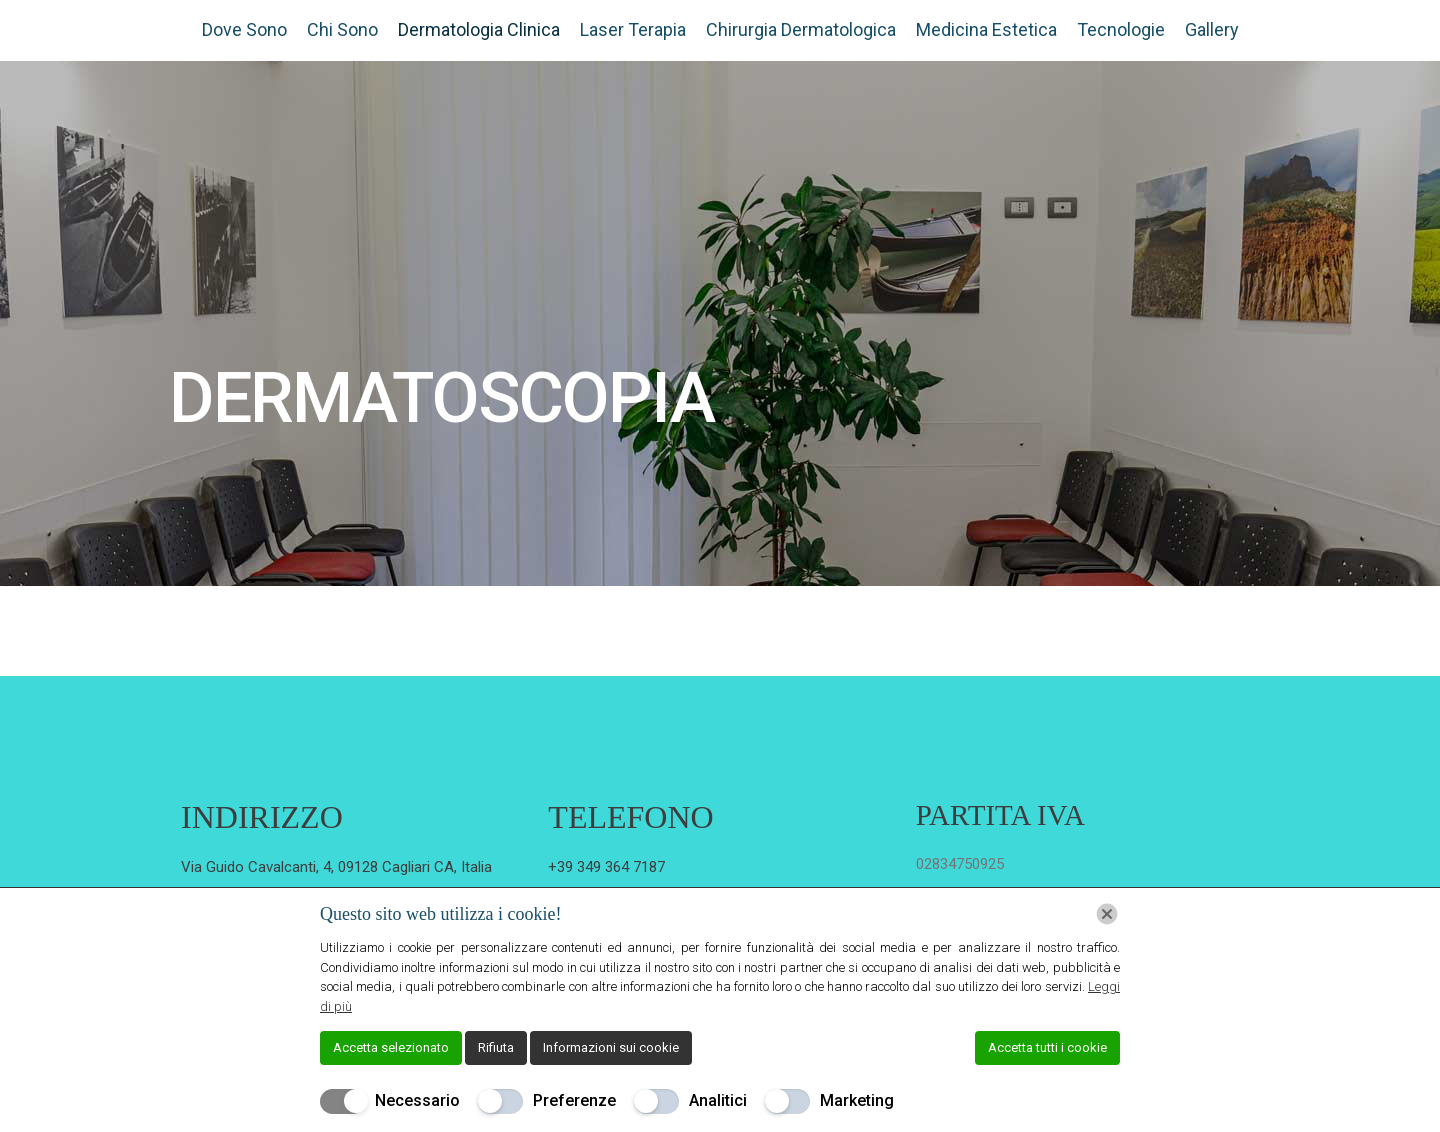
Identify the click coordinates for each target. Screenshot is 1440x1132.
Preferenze (574, 1100)
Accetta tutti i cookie (1047, 1047)
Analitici (718, 1100)
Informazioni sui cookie (611, 1047)
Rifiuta (496, 1047)
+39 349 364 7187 (606, 867)
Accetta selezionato (391, 1047)
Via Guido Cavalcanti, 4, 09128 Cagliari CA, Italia (336, 867)
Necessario (417, 1100)
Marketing (857, 1100)
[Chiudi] (1107, 914)
